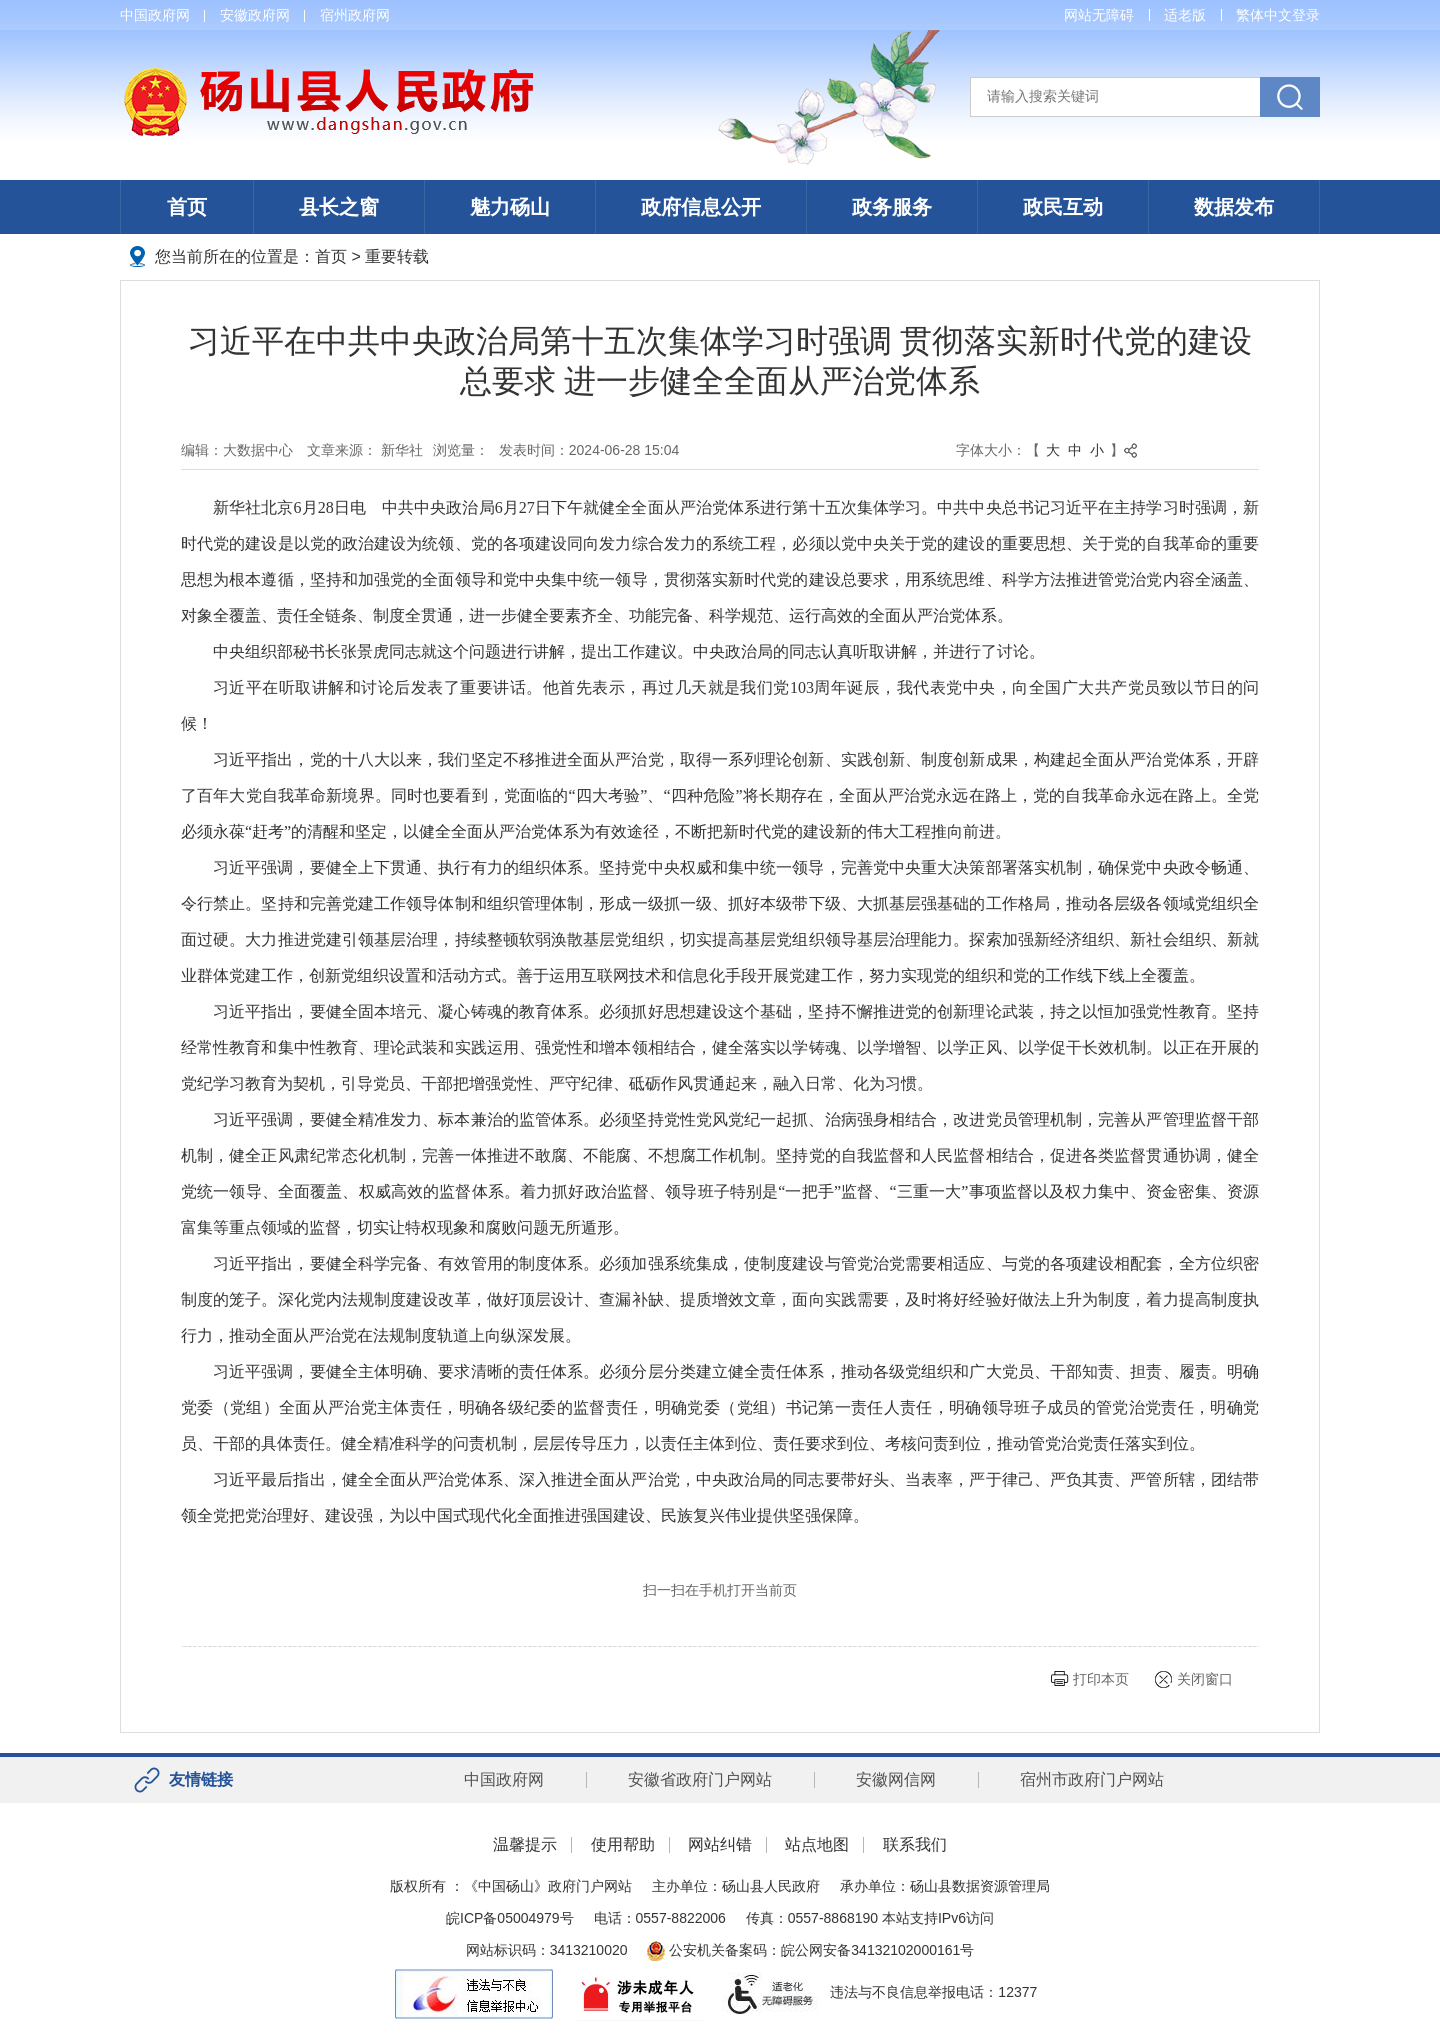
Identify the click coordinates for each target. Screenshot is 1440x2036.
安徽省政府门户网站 (700, 1779)
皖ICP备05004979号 (510, 1918)
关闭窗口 (1205, 1679)
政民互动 (1063, 207)
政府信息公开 (701, 207)
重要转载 (397, 256)
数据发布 (1234, 207)
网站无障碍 (1099, 15)
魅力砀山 (510, 207)
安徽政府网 (255, 15)
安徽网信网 (896, 1779)
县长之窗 (339, 207)
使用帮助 (623, 1844)
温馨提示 (525, 1844)
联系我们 (915, 1844)
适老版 (1185, 15)
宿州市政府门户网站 (1092, 1779)
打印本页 (1101, 1679)
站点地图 (817, 1844)
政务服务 (892, 207)
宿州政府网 (355, 15)
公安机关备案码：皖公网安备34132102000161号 (810, 1950)
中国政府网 (155, 15)
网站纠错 (720, 1844)
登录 (1306, 15)
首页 (187, 207)
